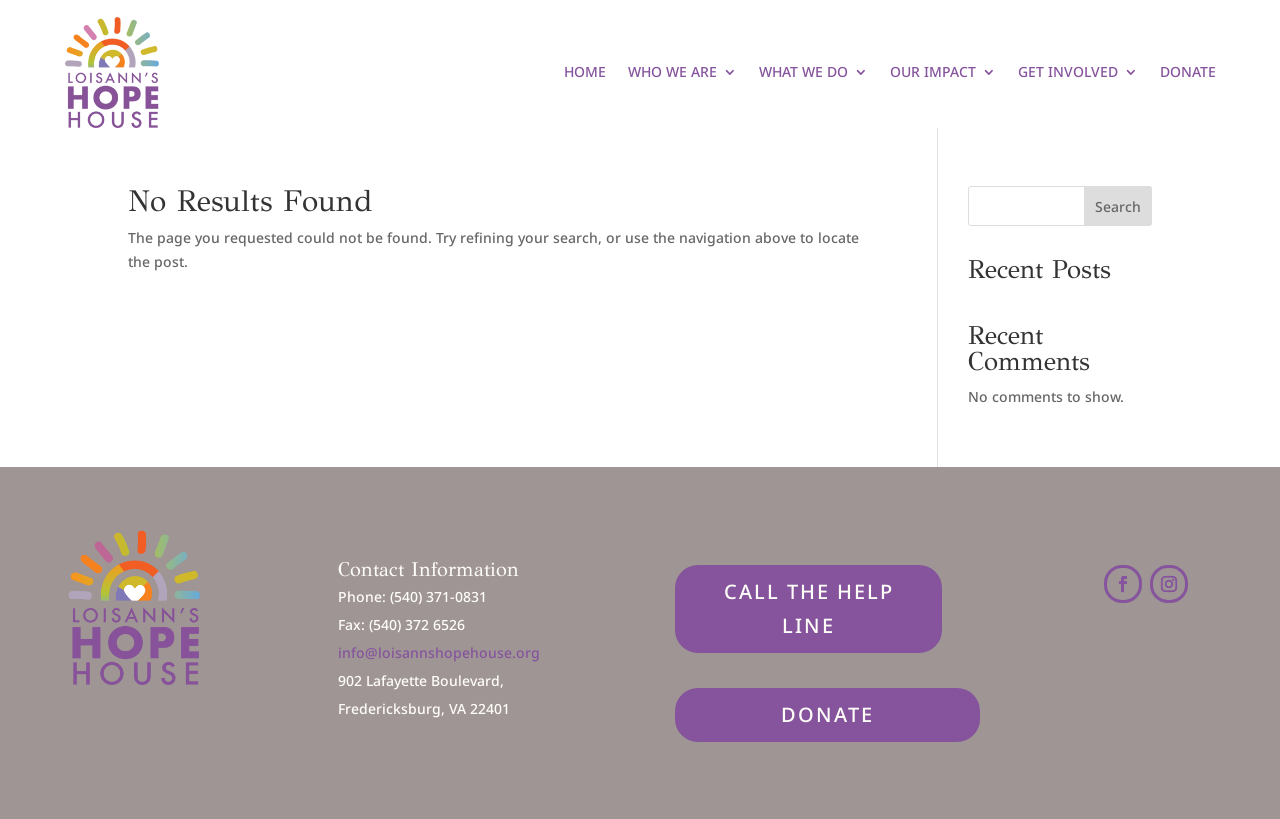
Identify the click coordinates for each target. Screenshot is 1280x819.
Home (585, 71)
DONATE (827, 714)
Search (1118, 206)
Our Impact (933, 71)
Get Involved (1068, 71)
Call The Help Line (809, 608)
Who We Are (672, 71)
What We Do (803, 71)
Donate (1188, 71)
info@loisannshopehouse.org (439, 652)
